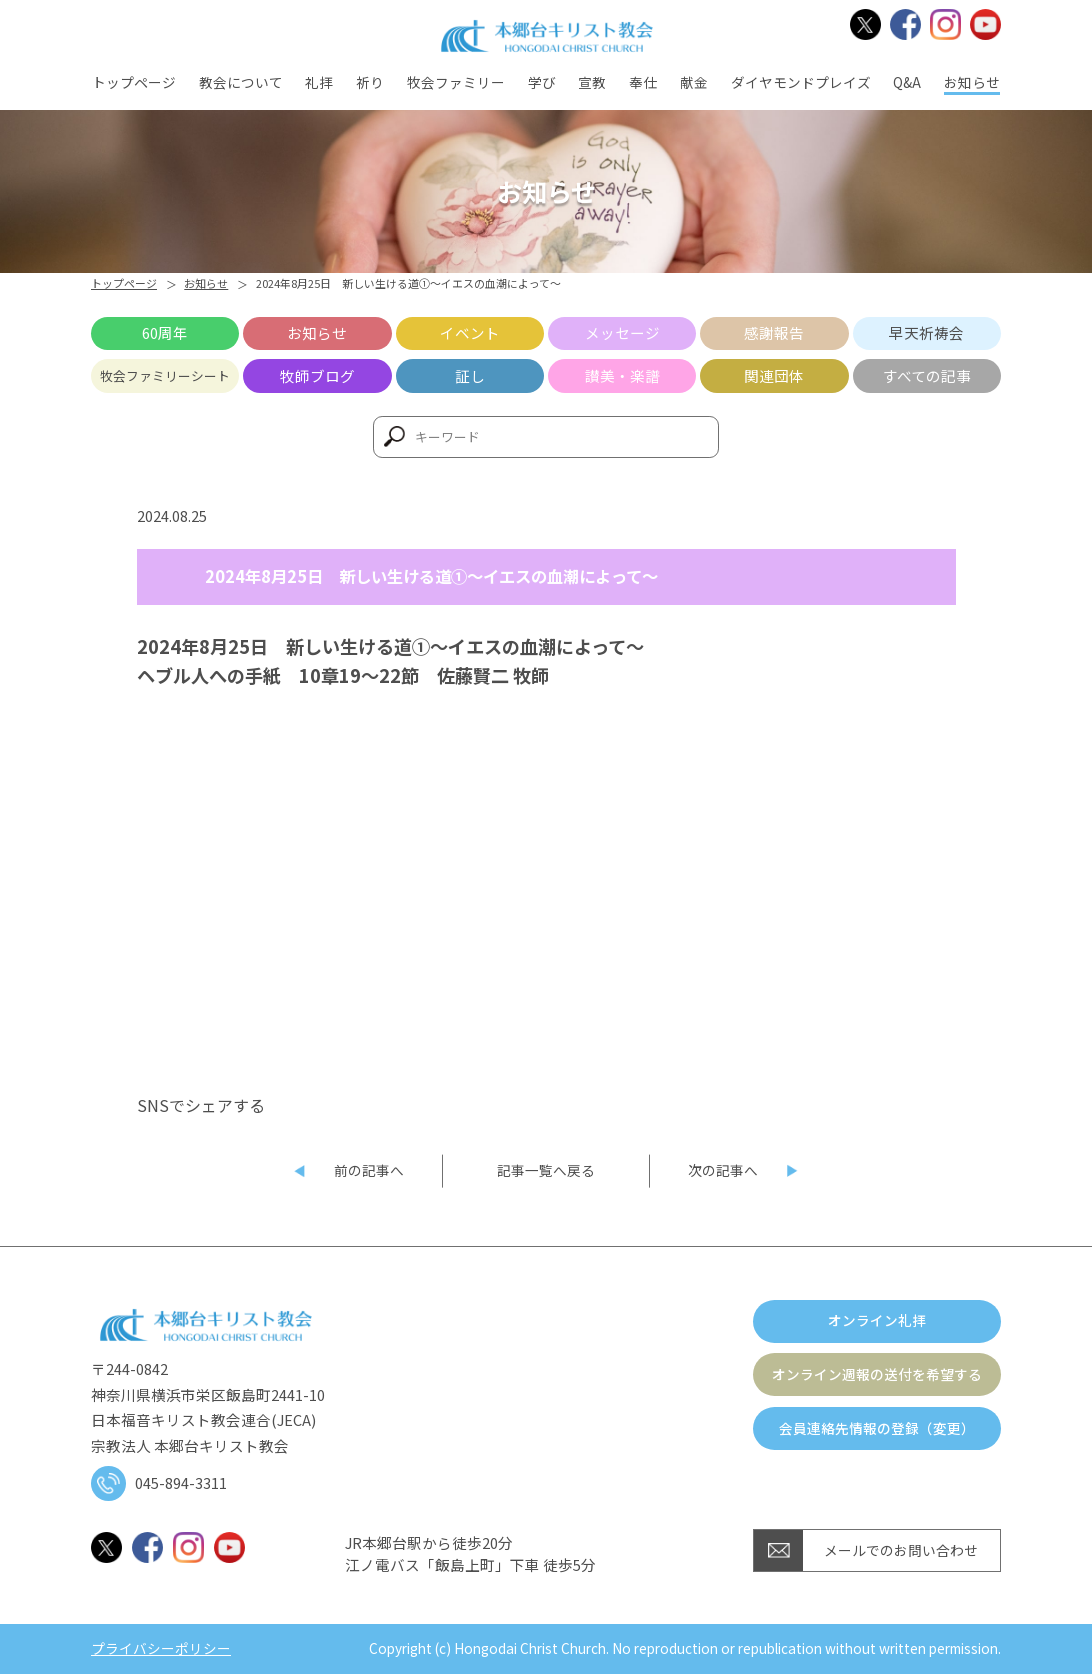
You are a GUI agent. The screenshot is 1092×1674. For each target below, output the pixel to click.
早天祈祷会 (926, 332)
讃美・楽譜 (622, 375)
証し (470, 375)
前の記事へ (369, 1170)
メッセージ (622, 332)
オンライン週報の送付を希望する (877, 1374)
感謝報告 (774, 332)
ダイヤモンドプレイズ (801, 82)
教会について (241, 82)
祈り (370, 82)
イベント (470, 332)
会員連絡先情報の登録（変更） (877, 1428)
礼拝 (319, 82)
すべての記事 (927, 375)
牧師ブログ (317, 375)
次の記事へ (723, 1170)
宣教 (592, 82)
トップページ (134, 82)
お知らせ (972, 82)
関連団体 (774, 375)
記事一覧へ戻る (546, 1170)
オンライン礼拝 (877, 1320)
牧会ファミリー (456, 82)
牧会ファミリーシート (165, 375)
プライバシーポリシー (161, 1649)
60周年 (165, 332)
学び (542, 82)
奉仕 (643, 82)
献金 (694, 82)
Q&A (907, 82)
